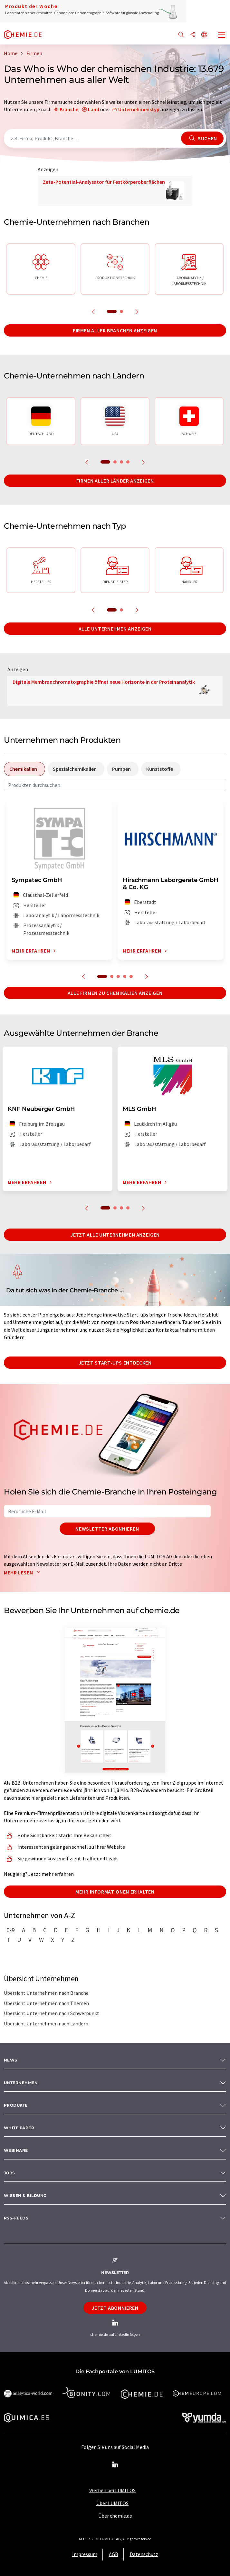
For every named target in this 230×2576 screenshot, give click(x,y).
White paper (19, 2127)
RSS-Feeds (16, 2218)
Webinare (16, 2150)
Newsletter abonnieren (107, 1528)
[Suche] (181, 35)
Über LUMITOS (112, 2503)
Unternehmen (21, 2082)
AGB (113, 2554)
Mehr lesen (23, 1572)
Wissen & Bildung (25, 2195)
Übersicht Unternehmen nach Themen (46, 2003)
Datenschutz (144, 2554)
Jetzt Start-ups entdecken (115, 1362)
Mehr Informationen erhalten (114, 1891)
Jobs (9, 2172)
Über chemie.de (115, 2515)
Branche (69, 109)
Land (93, 109)
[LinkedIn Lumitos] (115, 2465)
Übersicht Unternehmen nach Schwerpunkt (51, 2013)
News (10, 2060)
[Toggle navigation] (222, 35)
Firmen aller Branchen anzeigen (115, 330)
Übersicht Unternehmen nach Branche (46, 1993)
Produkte (16, 2105)
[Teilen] (192, 35)
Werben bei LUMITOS (112, 2490)
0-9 (10, 1930)
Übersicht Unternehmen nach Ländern (46, 2023)
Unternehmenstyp (138, 109)
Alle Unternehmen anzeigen (115, 628)
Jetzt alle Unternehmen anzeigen (115, 1234)
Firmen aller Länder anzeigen (115, 480)
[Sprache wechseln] (204, 35)
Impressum (84, 2554)
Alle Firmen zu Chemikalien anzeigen (115, 993)
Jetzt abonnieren (114, 2308)
